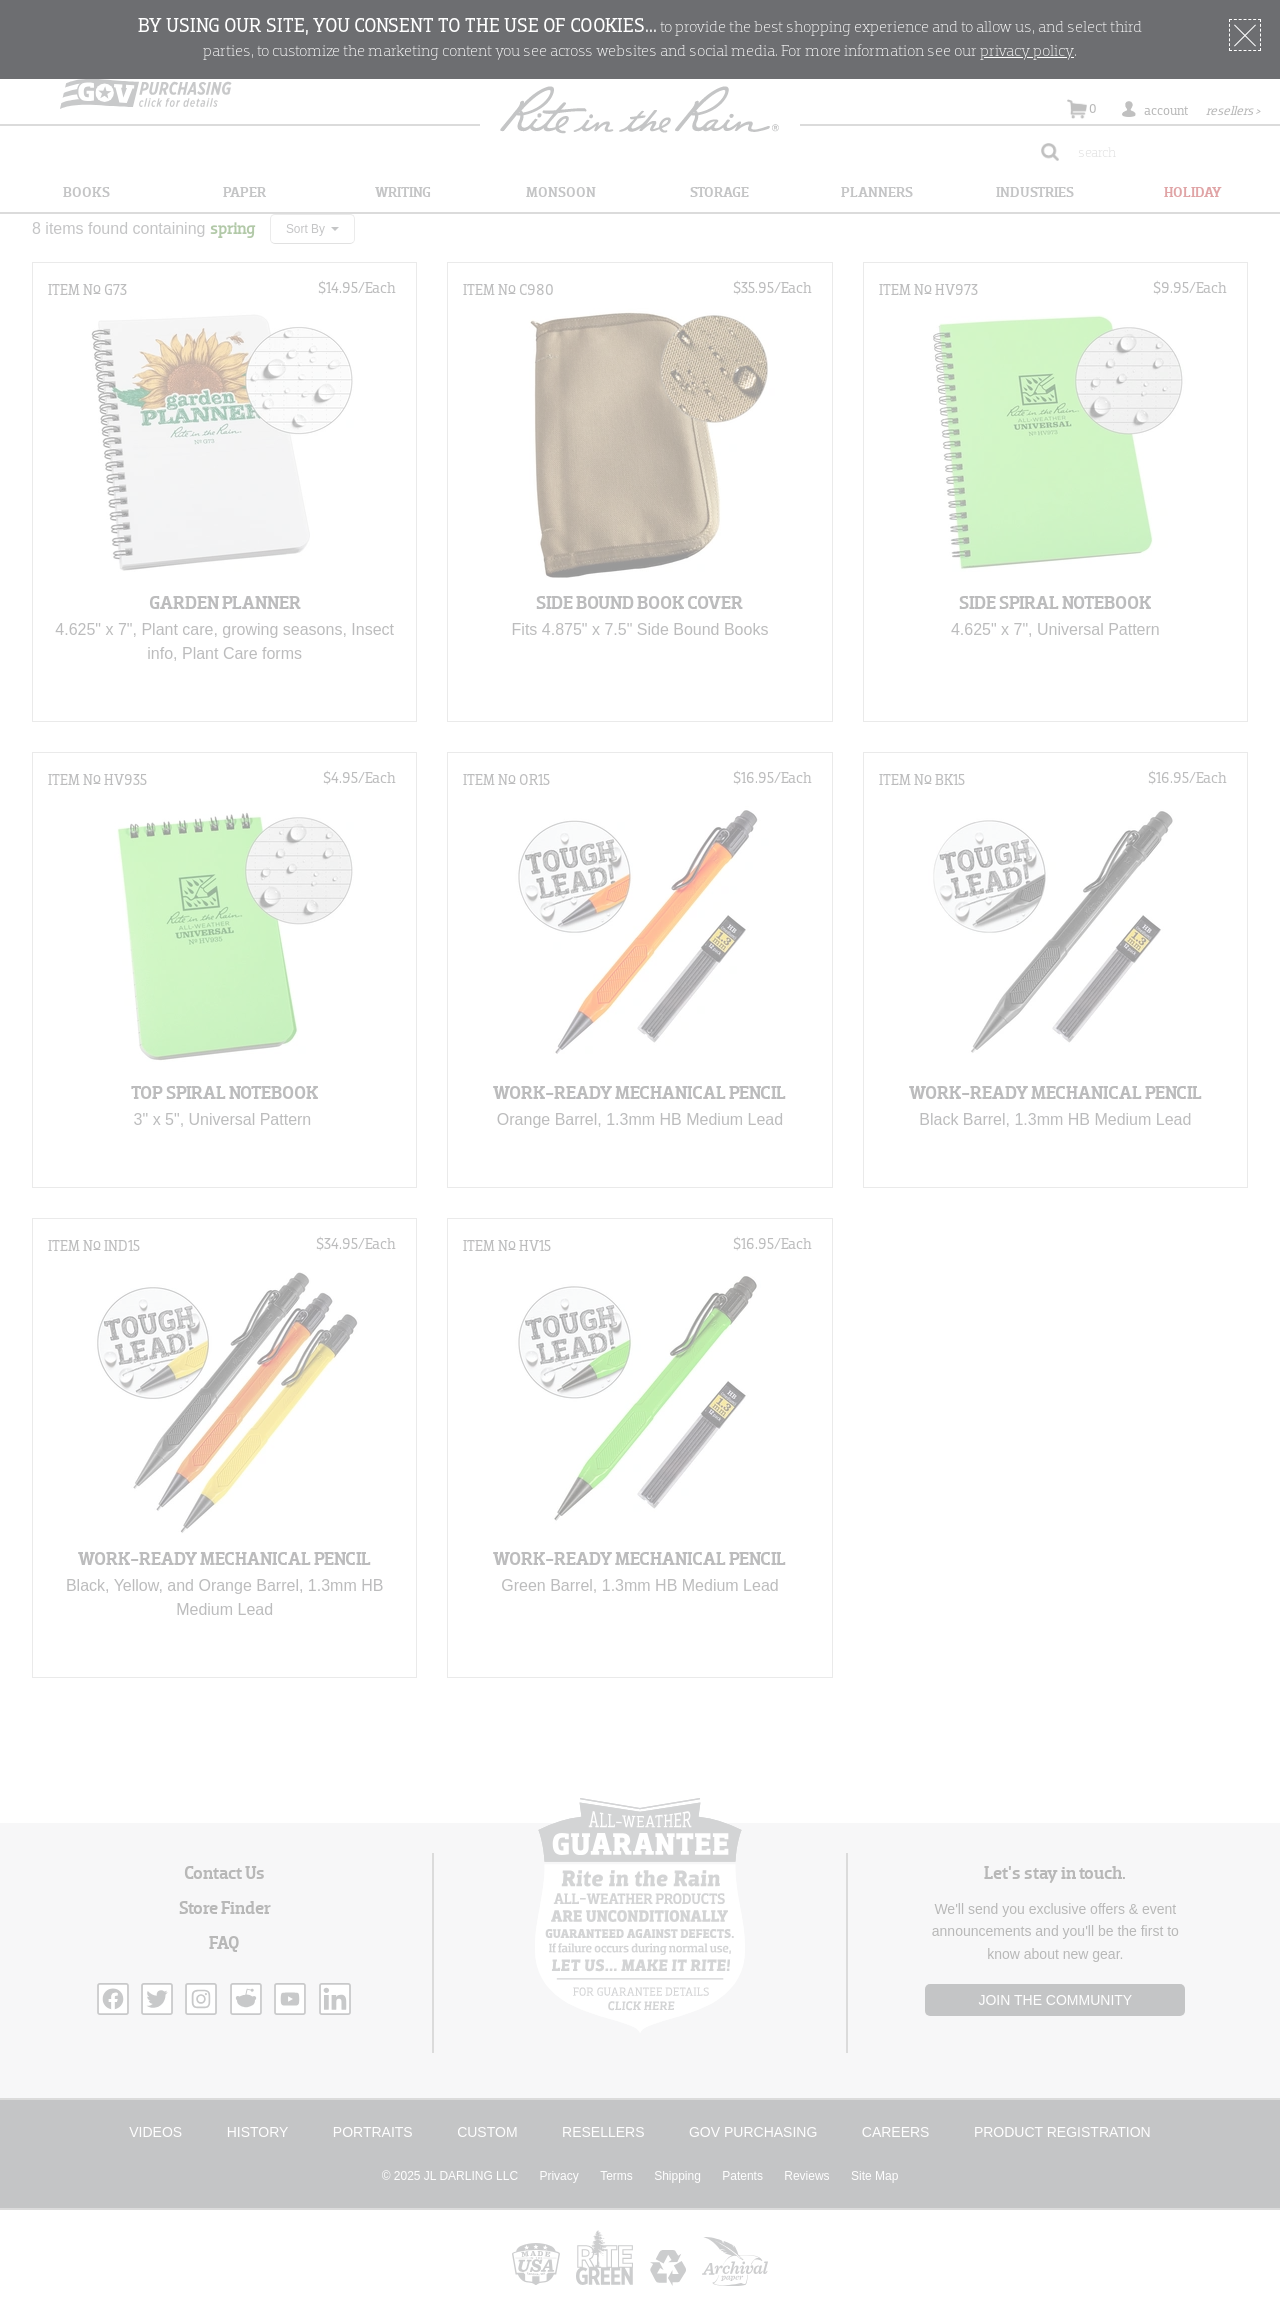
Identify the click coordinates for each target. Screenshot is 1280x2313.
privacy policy (1027, 52)
